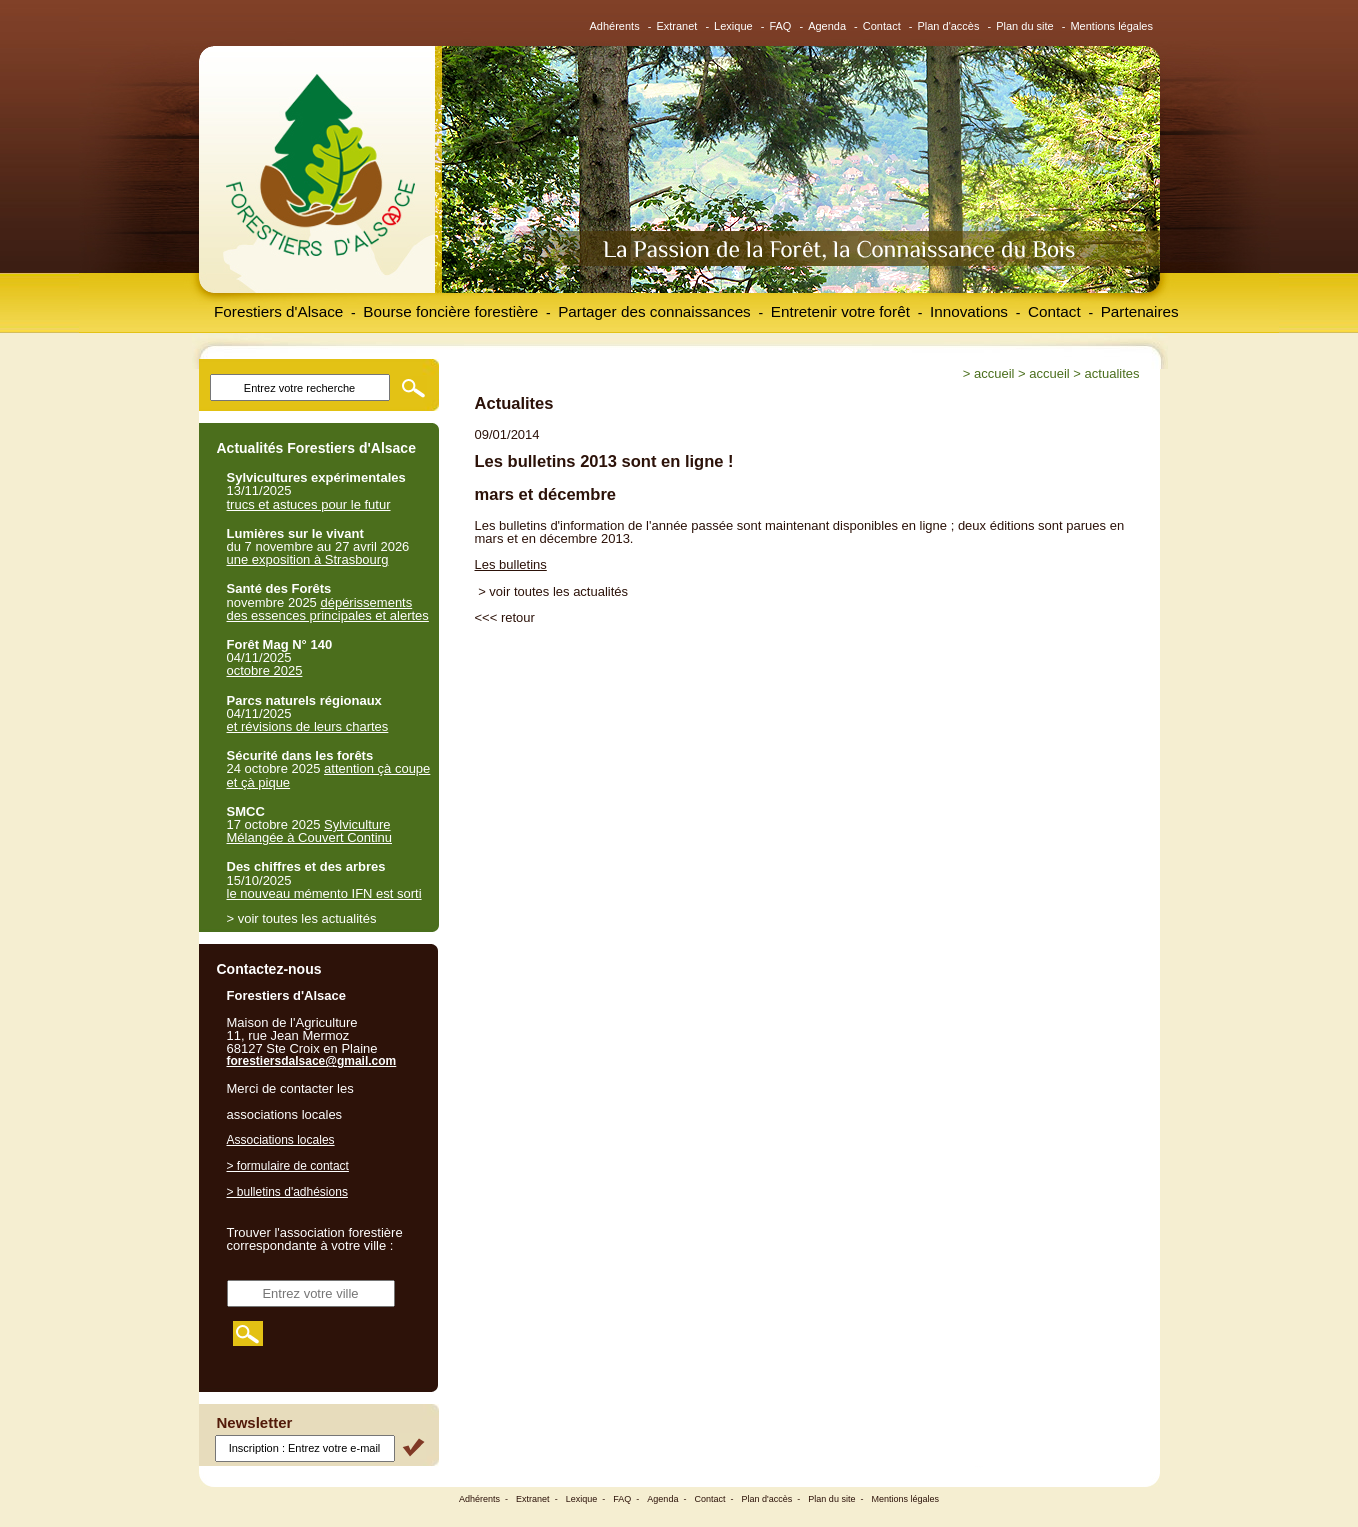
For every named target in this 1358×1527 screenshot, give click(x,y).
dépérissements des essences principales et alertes (328, 609)
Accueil (994, 373)
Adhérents (615, 26)
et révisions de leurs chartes (308, 726)
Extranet (676, 26)
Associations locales (281, 1140)
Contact (882, 26)
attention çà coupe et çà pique (329, 775)
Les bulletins (511, 564)
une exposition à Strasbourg (308, 559)
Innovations (969, 311)
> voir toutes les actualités (553, 591)
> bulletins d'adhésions (287, 1192)
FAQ (780, 26)
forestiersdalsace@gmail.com (312, 1061)
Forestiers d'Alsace (278, 311)
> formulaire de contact (288, 1166)
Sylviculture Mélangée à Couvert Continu (310, 831)
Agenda (827, 26)
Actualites (1112, 373)
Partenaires (1140, 311)
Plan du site (1024, 26)
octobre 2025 (265, 670)
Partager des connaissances (654, 311)
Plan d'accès (948, 26)
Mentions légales (1111, 26)
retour (518, 617)
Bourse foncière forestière (450, 311)
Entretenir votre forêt (840, 311)
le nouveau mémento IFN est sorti (324, 893)
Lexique (733, 26)
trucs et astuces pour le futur (309, 504)
